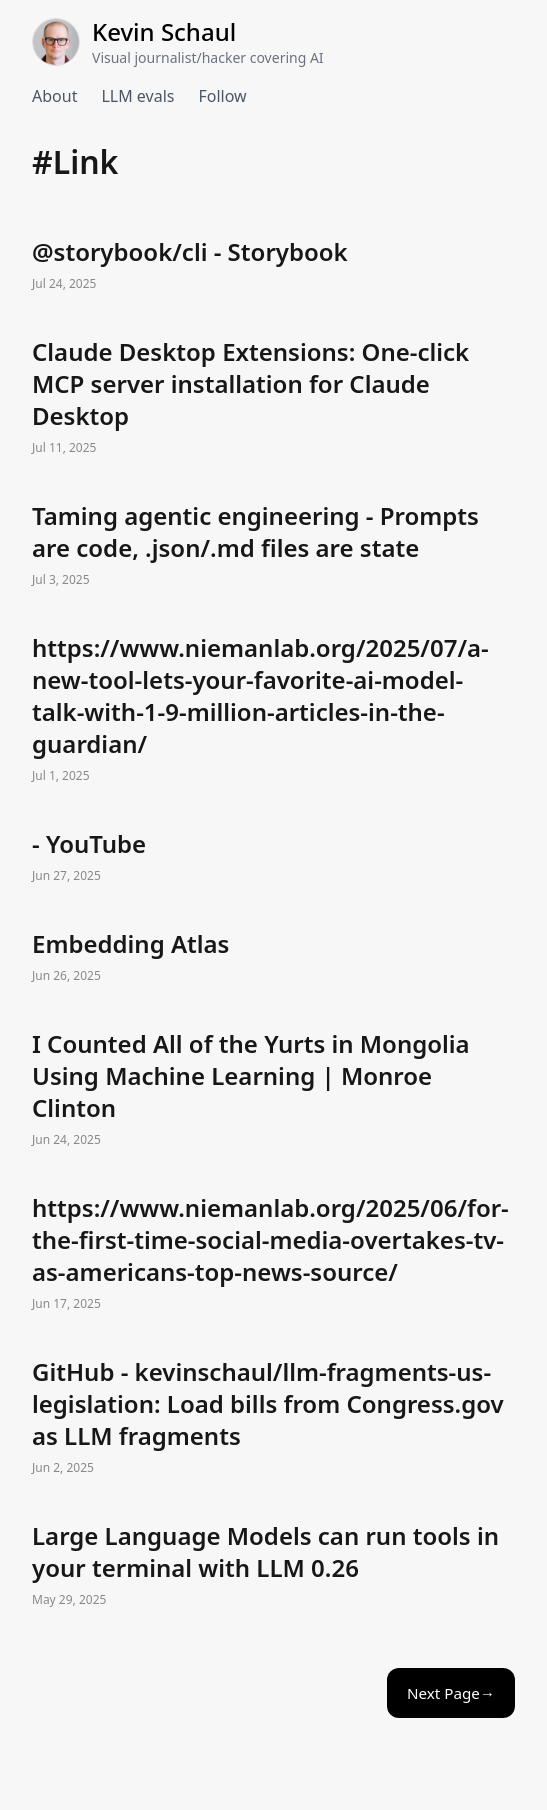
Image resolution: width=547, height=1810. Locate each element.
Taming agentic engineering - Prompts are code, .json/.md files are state (273, 546)
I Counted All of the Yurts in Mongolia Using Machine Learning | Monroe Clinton (273, 1090)
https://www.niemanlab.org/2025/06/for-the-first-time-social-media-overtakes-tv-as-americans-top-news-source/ (273, 1254)
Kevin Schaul (164, 32)
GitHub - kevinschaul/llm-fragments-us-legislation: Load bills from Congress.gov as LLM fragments (273, 1418)
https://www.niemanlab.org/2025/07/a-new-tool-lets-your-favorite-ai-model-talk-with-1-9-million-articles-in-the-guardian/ (273, 710)
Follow (222, 96)
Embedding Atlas (273, 958)
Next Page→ (451, 1693)
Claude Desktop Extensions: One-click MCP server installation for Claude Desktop (273, 398)
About (54, 96)
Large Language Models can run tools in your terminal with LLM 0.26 (273, 1566)
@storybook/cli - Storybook (273, 266)
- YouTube (273, 858)
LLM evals (137, 96)
